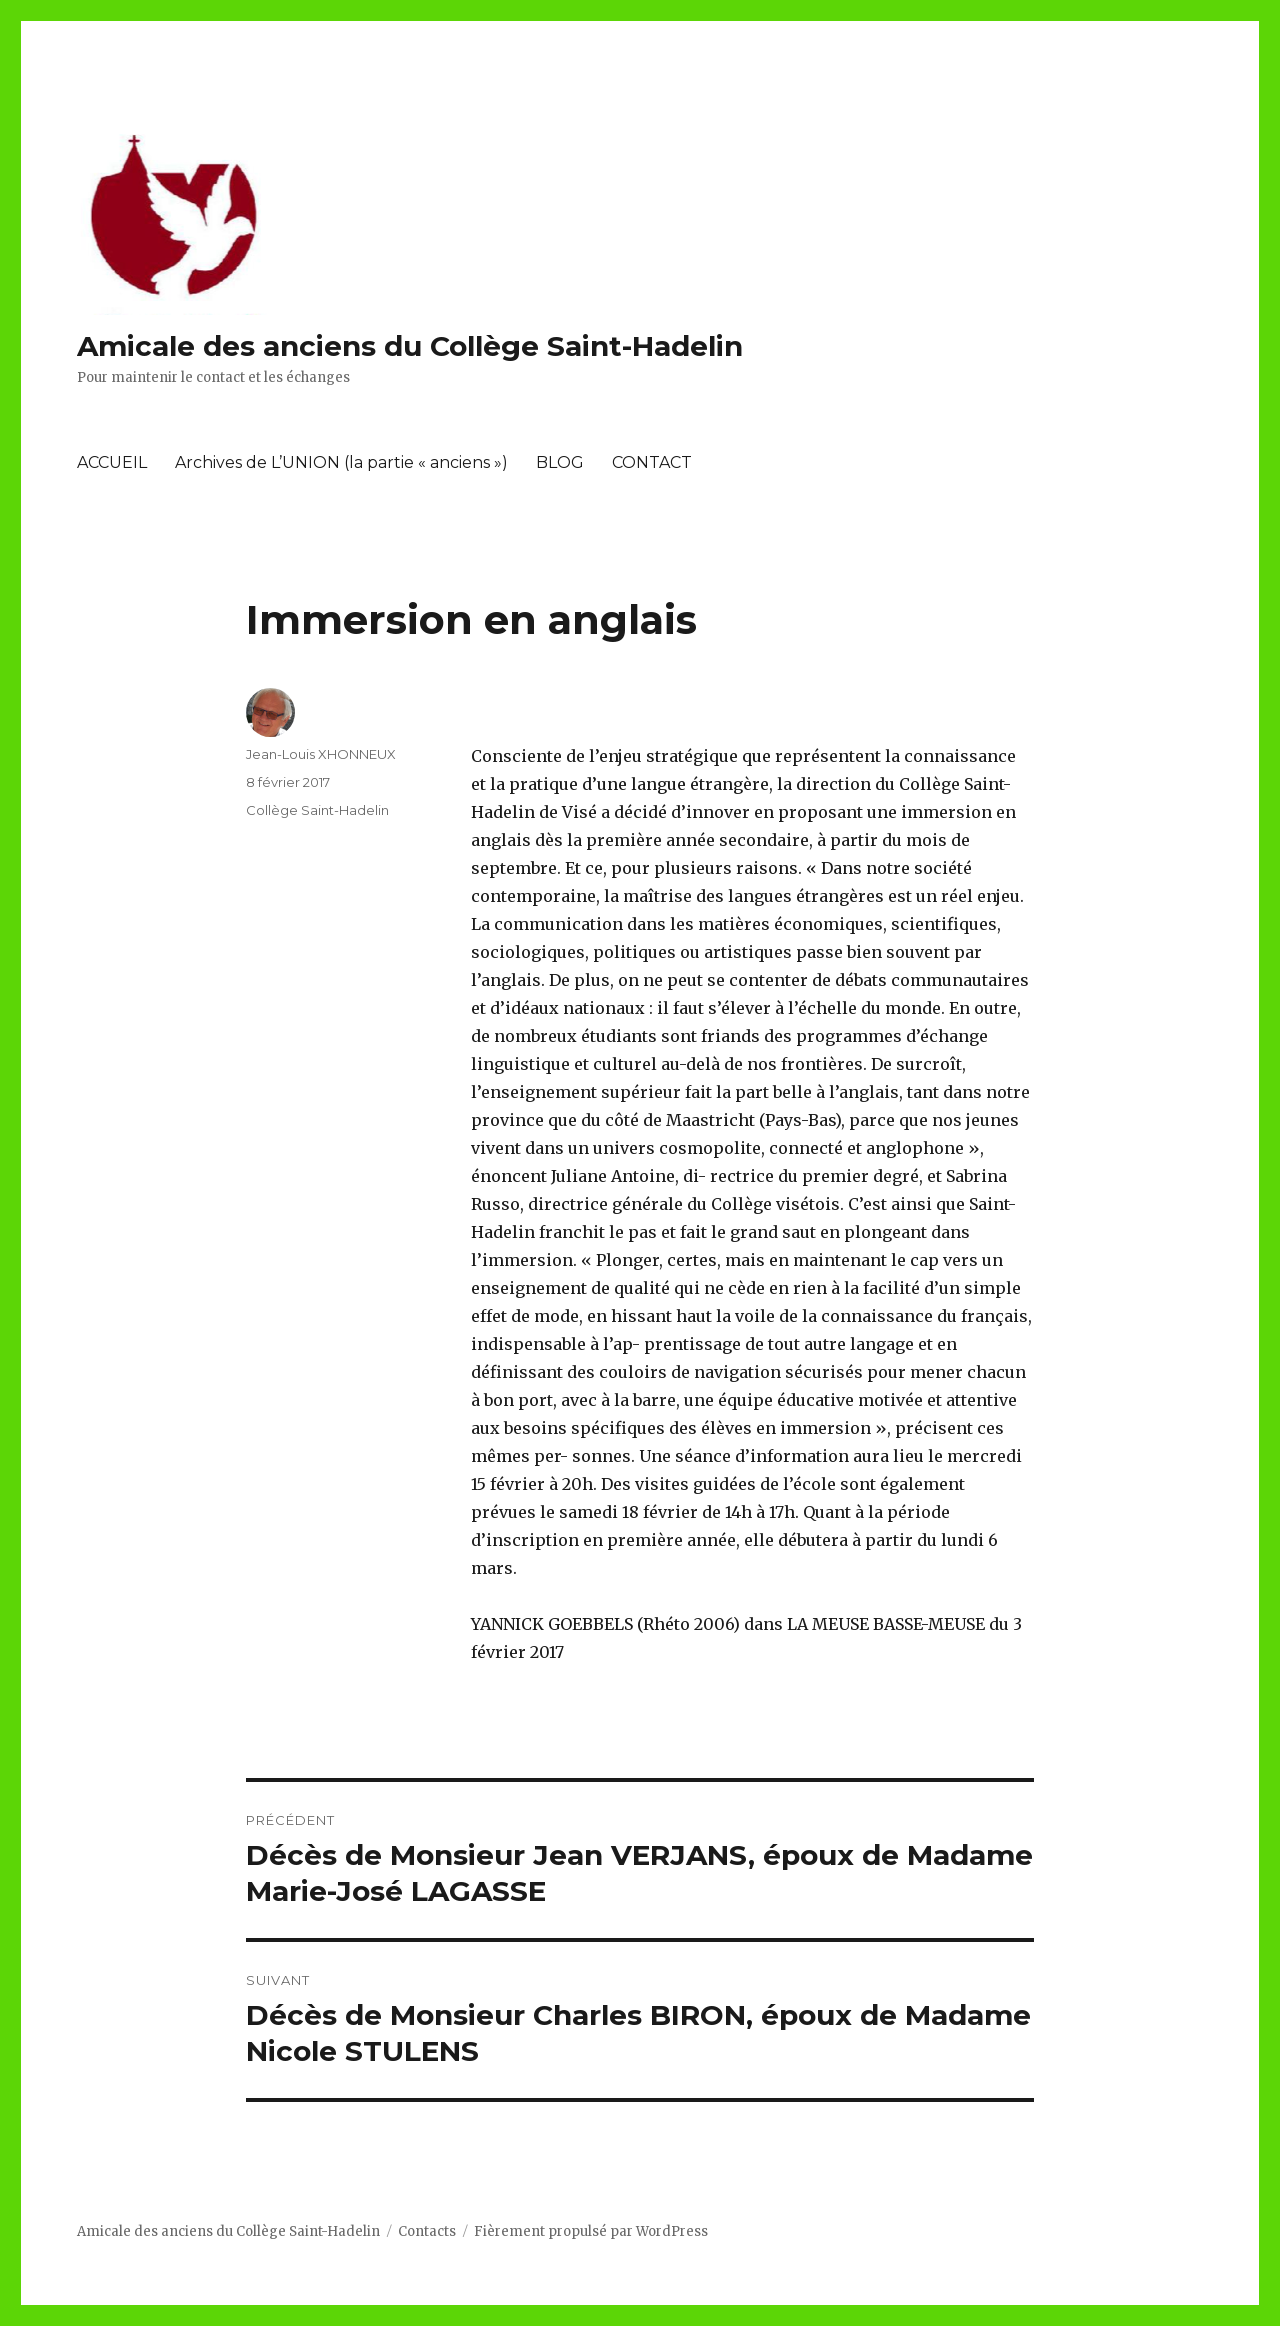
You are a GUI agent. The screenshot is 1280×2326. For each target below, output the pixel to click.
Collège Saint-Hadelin (317, 810)
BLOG (560, 462)
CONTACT (652, 462)
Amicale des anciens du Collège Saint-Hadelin (410, 346)
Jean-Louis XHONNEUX (321, 754)
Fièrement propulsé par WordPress (591, 2231)
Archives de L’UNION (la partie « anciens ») (341, 462)
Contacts (427, 2231)
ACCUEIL (112, 462)
